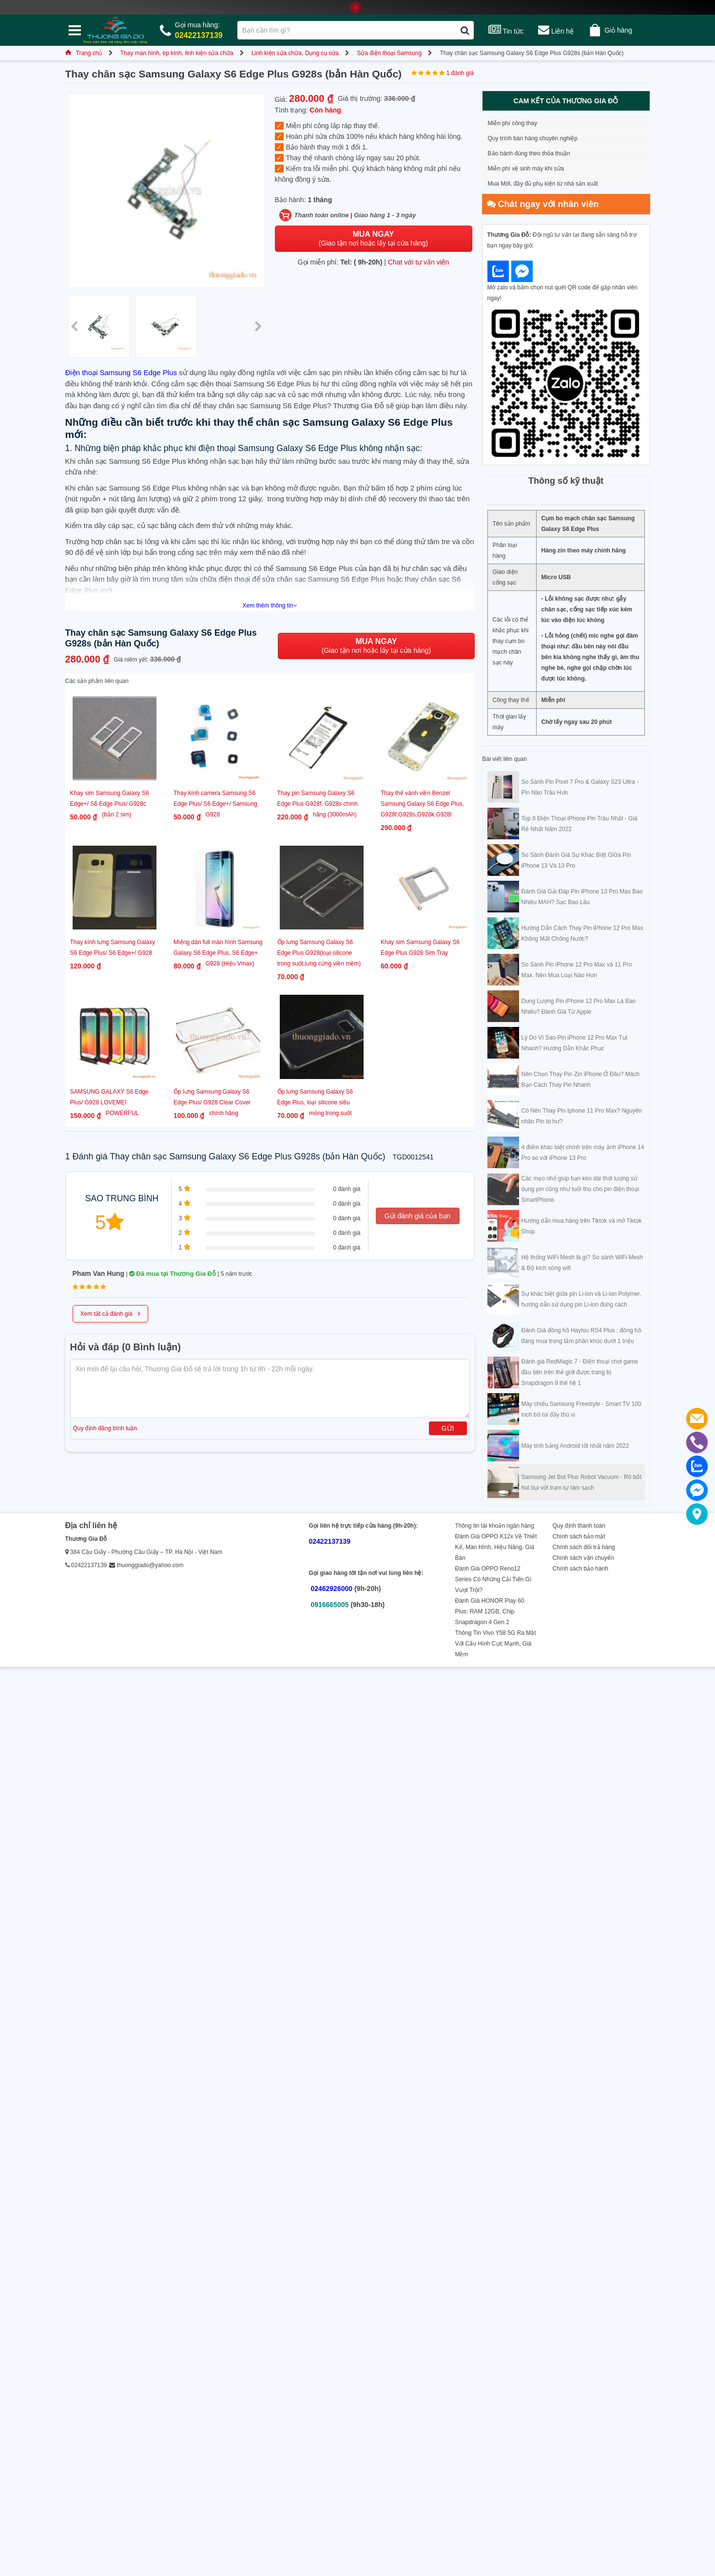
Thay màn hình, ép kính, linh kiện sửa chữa (176, 53)
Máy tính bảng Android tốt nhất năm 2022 (575, 1445)
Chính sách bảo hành (580, 1568)
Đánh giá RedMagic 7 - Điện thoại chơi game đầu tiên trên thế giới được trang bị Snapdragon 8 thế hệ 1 (580, 1372)
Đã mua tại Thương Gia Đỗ (172, 1273)
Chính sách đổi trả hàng (584, 1547)
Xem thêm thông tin (269, 605)
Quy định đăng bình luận (105, 1428)
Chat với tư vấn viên (418, 262)
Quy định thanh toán (579, 1525)
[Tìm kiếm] (465, 30)
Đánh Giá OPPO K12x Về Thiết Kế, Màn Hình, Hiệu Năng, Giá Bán (496, 1547)
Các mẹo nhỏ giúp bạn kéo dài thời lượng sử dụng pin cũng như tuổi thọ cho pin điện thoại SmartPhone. (580, 1189)
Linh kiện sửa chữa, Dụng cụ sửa (295, 53)
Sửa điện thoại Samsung (389, 53)
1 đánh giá (460, 73)
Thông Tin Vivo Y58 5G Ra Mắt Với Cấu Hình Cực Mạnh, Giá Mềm (495, 1643)
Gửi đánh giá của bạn (418, 1216)
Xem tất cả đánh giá (110, 1313)
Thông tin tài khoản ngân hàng (494, 1525)
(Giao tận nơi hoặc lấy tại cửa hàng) (373, 238)
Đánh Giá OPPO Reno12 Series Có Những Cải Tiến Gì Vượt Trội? (493, 1579)
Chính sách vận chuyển (583, 1557)
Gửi (448, 1428)
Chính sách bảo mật (579, 1536)
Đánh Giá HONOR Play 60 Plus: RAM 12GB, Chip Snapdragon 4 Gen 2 (489, 1611)
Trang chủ (83, 53)
